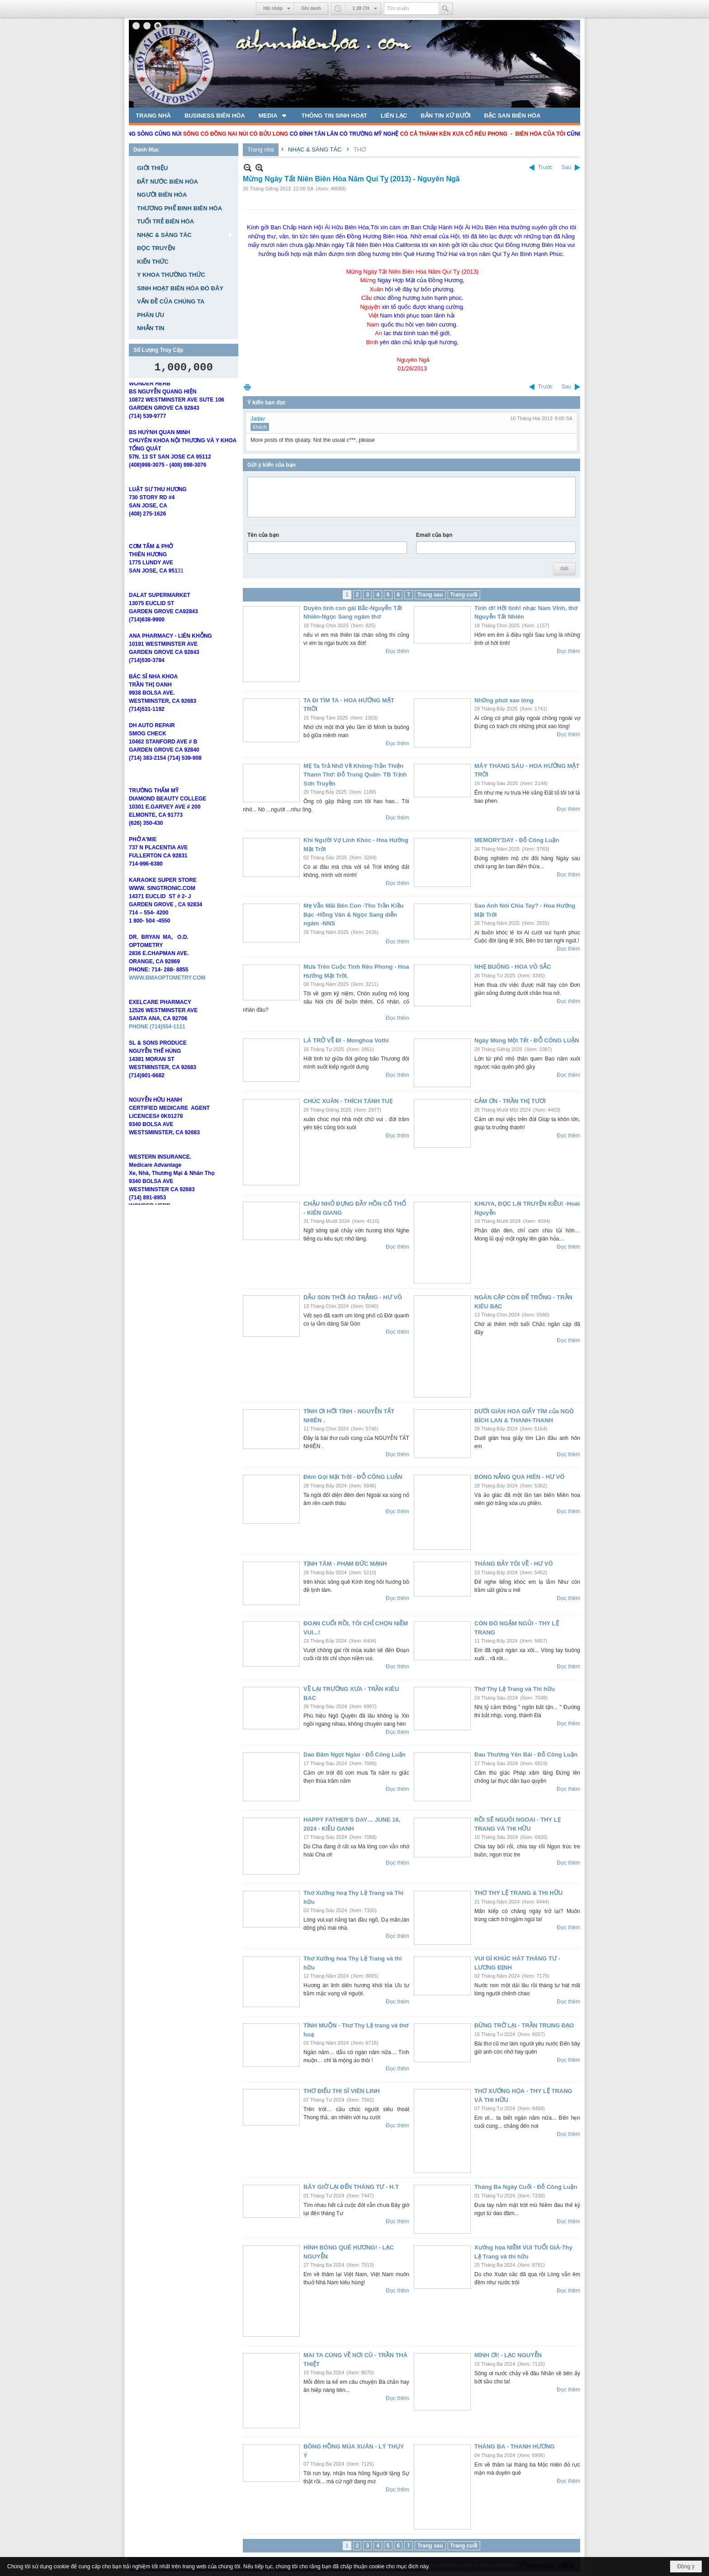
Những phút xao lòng (504, 700)
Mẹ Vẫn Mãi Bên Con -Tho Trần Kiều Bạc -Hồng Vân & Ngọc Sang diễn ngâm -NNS (353, 914)
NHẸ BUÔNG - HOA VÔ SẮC (512, 966)
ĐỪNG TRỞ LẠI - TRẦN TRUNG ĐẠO (524, 2025)
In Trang (247, 387)
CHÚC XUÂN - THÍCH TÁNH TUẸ (347, 1101)
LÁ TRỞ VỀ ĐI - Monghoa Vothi (346, 1040)
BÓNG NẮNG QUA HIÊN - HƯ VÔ (519, 1476)
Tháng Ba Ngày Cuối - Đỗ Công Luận (525, 2186)
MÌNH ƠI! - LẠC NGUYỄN (508, 2355)
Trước (545, 167)
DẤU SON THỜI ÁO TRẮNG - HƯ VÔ (352, 1297)
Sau (566, 167)
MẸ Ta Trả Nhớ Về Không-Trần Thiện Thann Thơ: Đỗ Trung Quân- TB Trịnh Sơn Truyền (354, 774)
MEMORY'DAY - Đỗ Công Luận (516, 840)
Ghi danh (311, 8)
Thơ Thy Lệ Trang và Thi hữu (514, 1689)
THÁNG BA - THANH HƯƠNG (514, 2446)
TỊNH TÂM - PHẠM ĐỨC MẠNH (345, 1563)
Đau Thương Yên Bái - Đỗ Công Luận (525, 1754)
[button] (273, 115)
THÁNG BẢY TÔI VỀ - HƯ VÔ (513, 1563)
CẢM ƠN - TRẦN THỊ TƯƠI (510, 1101)
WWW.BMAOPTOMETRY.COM (167, 1002)
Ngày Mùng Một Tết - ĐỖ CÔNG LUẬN (526, 1040)
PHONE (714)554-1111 (157, 1051)
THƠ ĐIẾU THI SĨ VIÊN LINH (341, 2091)
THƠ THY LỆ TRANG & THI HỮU (518, 1892)
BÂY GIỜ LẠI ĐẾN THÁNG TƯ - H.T (351, 2186)
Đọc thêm (397, 651)
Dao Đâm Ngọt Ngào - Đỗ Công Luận (354, 1754)
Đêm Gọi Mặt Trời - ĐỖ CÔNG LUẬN (352, 1476)
